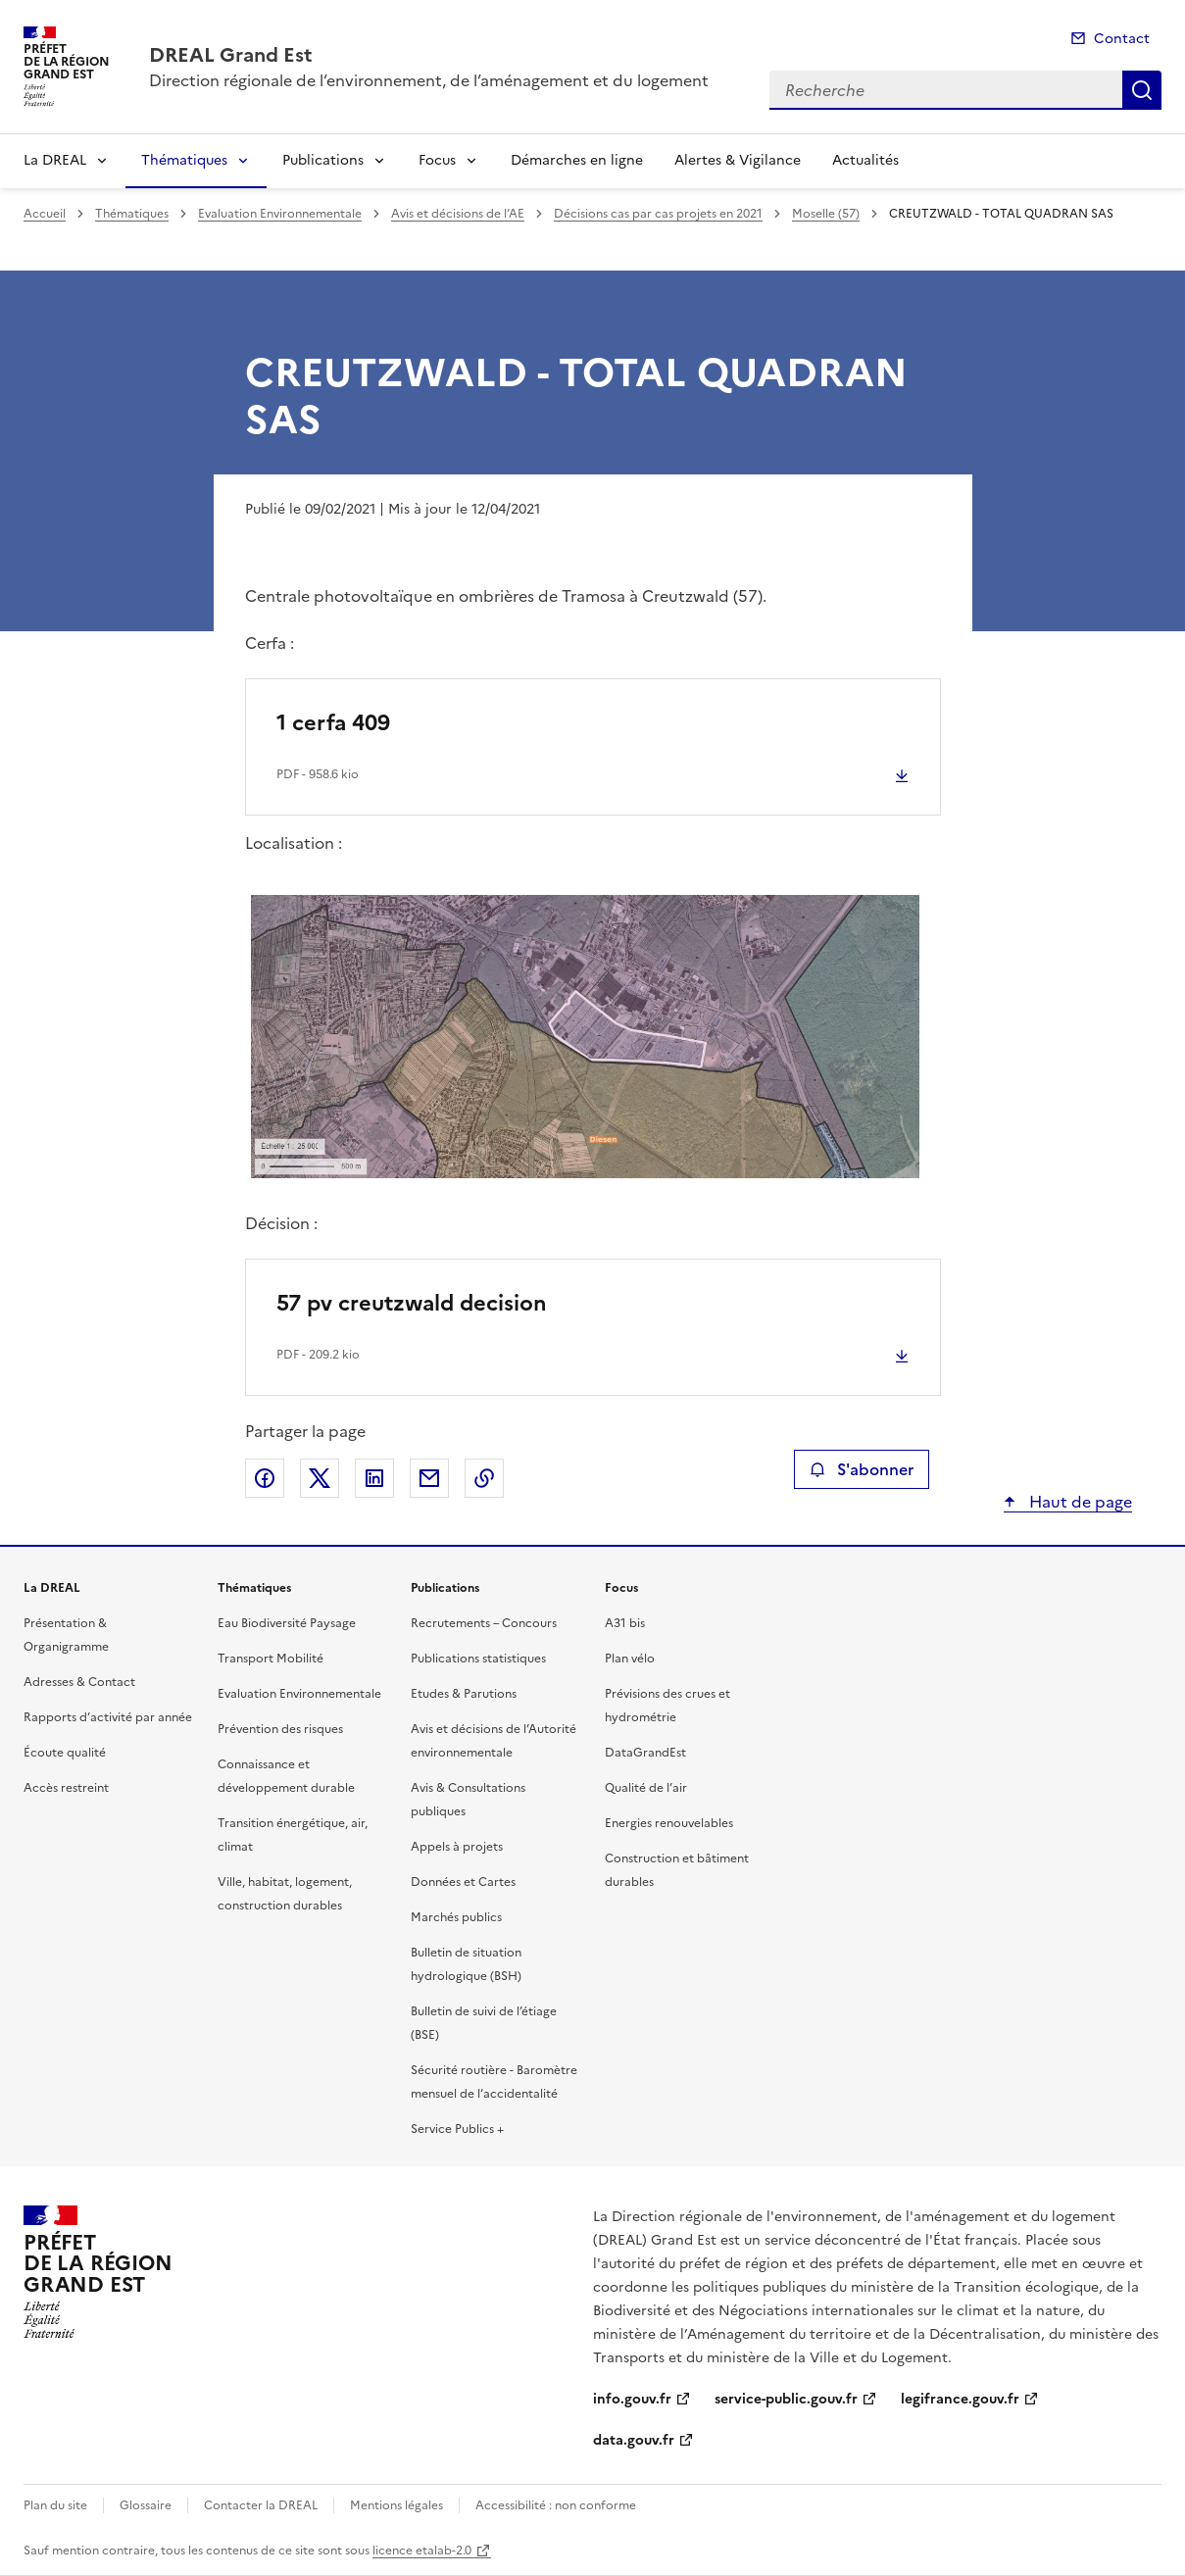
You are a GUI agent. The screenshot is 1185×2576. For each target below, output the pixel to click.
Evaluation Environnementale (280, 214)
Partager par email (429, 1478)
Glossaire (146, 2505)
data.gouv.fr (633, 2440)
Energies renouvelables (669, 1823)
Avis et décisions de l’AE (457, 214)
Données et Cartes (463, 1882)
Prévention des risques (280, 1729)
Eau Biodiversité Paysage (287, 1623)
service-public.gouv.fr (786, 2399)
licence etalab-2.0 (421, 2550)
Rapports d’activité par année (108, 1717)
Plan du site (55, 2505)
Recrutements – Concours (484, 1623)
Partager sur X (319, 1478)
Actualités (865, 160)
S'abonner (861, 1469)
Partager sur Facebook (264, 1478)
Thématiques (184, 160)
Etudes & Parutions (464, 1694)
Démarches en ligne (577, 160)
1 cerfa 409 (333, 723)
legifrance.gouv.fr (960, 2399)
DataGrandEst (645, 1752)
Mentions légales (396, 2505)
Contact (1122, 38)
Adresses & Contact (79, 1682)
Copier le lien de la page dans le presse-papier (484, 1478)
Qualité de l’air (646, 1788)
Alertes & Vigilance (737, 160)
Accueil (45, 214)
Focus (437, 160)
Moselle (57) (826, 214)
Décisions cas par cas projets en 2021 (658, 214)
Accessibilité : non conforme (555, 2505)
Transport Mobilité (270, 1658)
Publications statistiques (478, 1658)
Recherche (1141, 90)
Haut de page (1078, 1501)
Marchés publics (456, 1917)
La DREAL (55, 160)
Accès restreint (66, 1788)
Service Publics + (457, 2129)
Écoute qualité (65, 1752)
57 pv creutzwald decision (411, 1303)
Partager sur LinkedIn (374, 1478)
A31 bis (625, 1623)
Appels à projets (457, 1847)
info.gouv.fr (632, 2399)
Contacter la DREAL (261, 2505)
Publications (323, 160)
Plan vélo (630, 1658)
